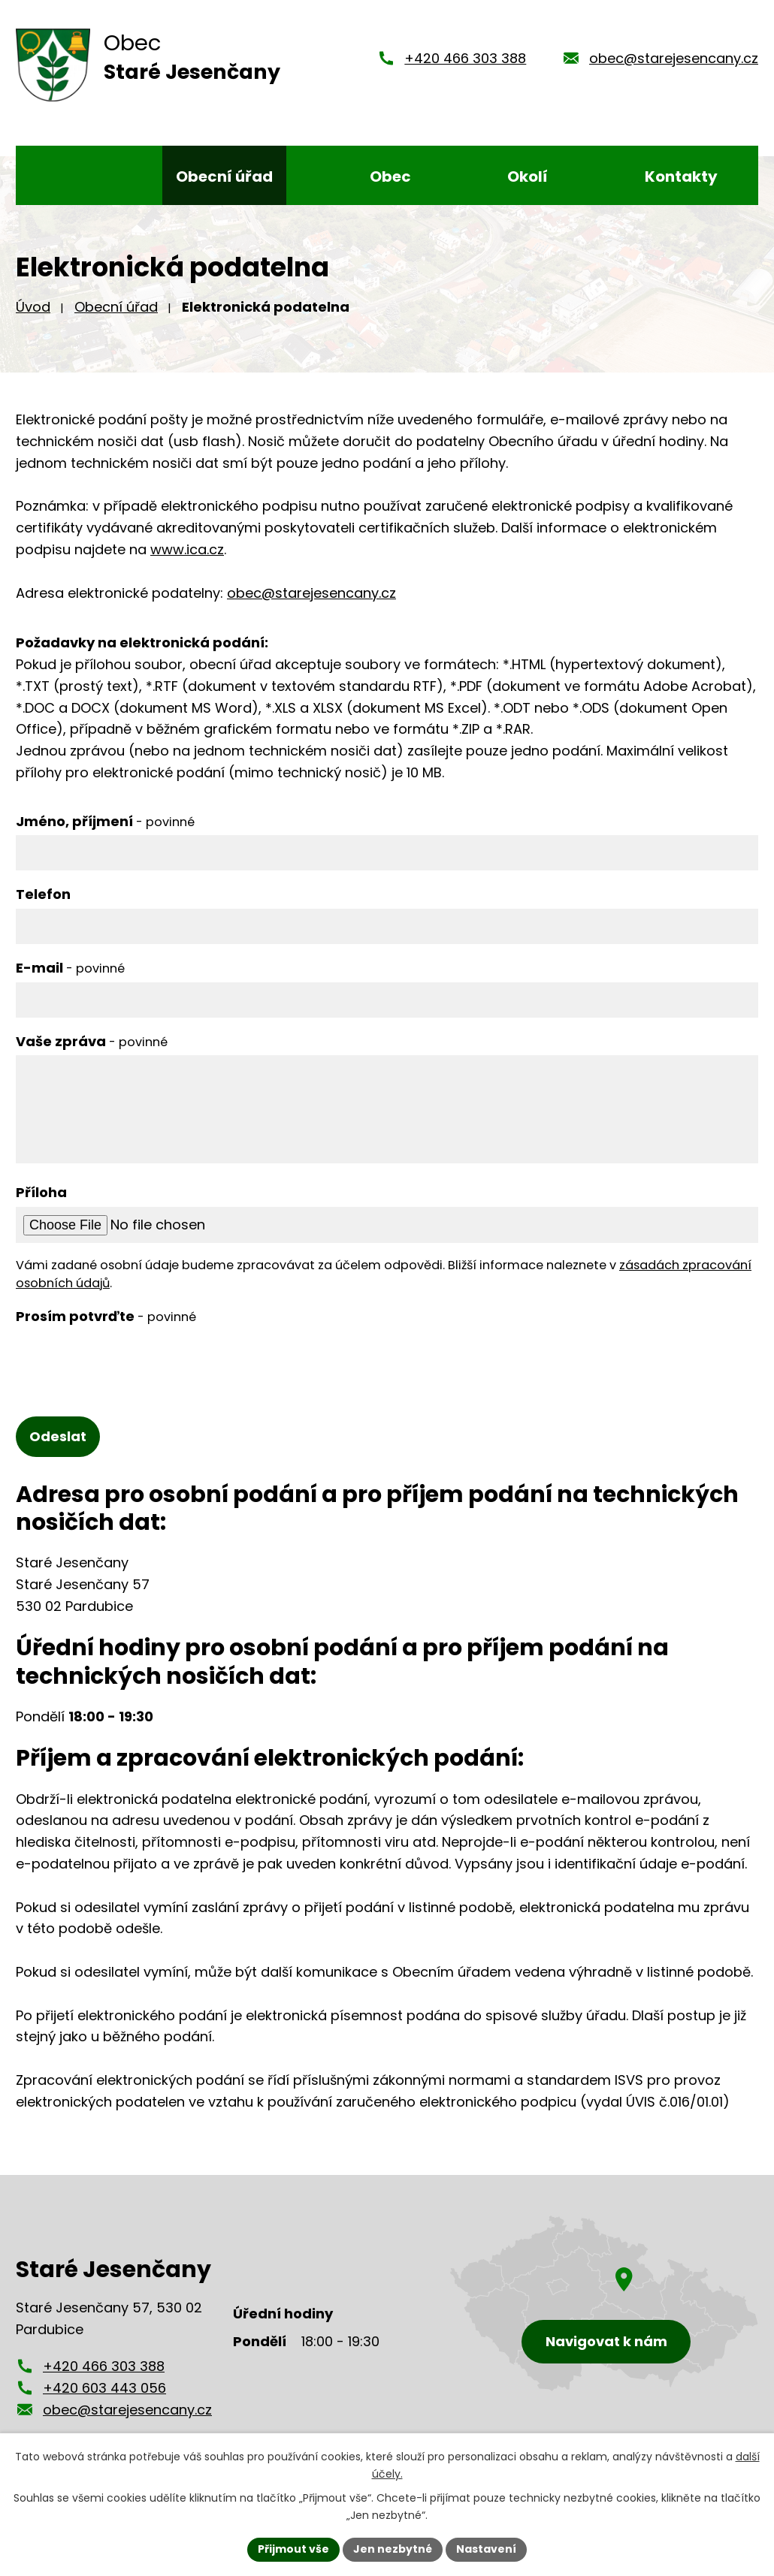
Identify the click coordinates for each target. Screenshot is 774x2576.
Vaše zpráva (92, 1041)
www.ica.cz (187, 549)
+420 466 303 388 (465, 58)
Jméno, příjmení (105, 821)
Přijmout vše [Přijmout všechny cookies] (293, 2548)
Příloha (41, 1192)
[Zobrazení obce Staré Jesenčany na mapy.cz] (604, 2304)
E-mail (70, 967)
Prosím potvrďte (106, 1316)
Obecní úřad (116, 306)
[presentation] (130, 1360)
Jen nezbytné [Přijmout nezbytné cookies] (392, 2548)
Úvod (33, 306)
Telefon (43, 894)
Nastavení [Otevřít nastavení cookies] (486, 2548)
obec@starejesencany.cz (673, 58)
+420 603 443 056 (104, 2387)
